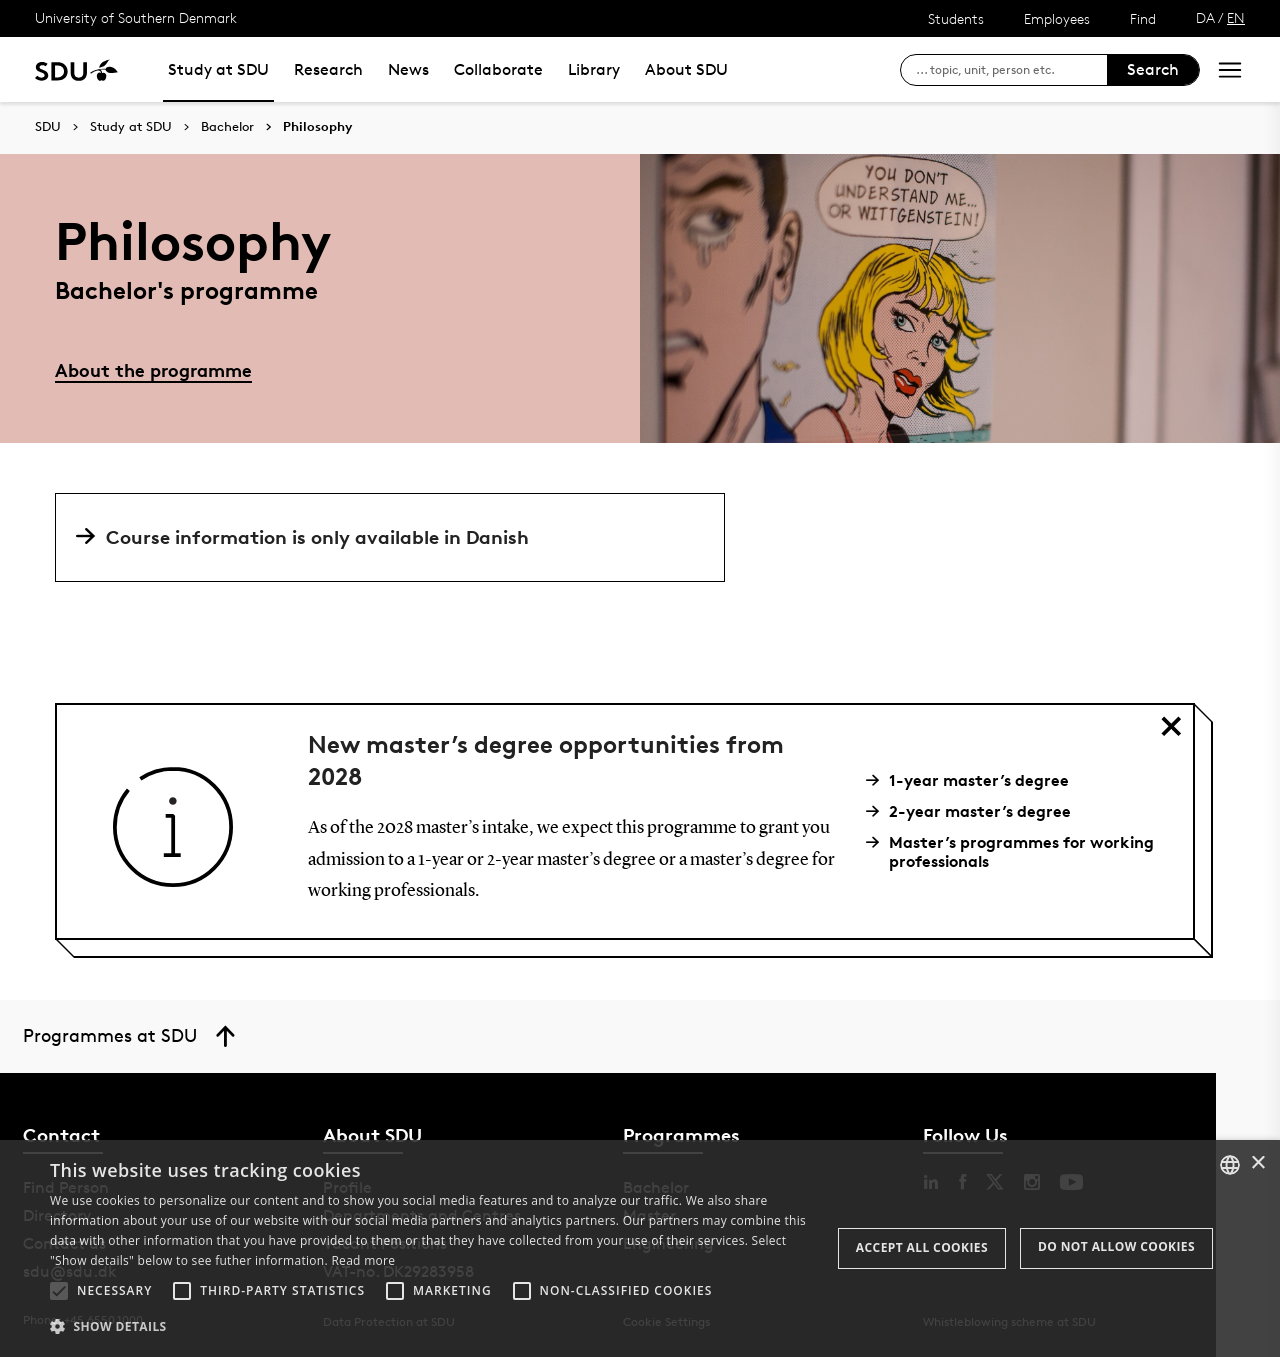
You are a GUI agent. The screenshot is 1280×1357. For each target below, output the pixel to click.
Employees (1057, 18)
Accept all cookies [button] (922, 1247)
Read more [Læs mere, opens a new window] (363, 1260)
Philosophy (317, 127)
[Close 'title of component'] (1171, 725)
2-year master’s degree (976, 811)
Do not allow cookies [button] (1116, 1246)
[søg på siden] (1011, 70)
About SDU (686, 69)
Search (1153, 69)
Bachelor (227, 127)
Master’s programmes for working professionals (1017, 852)
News (408, 69)
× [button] (1257, 1163)
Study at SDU (218, 69)
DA (1205, 17)
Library (594, 69)
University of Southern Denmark (136, 17)
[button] (59, 1291)
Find (1143, 18)
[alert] (640, 1248)
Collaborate (498, 69)
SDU (48, 126)
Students (956, 18)
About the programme (153, 369)
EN (1236, 17)
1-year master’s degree (975, 780)
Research (328, 69)
